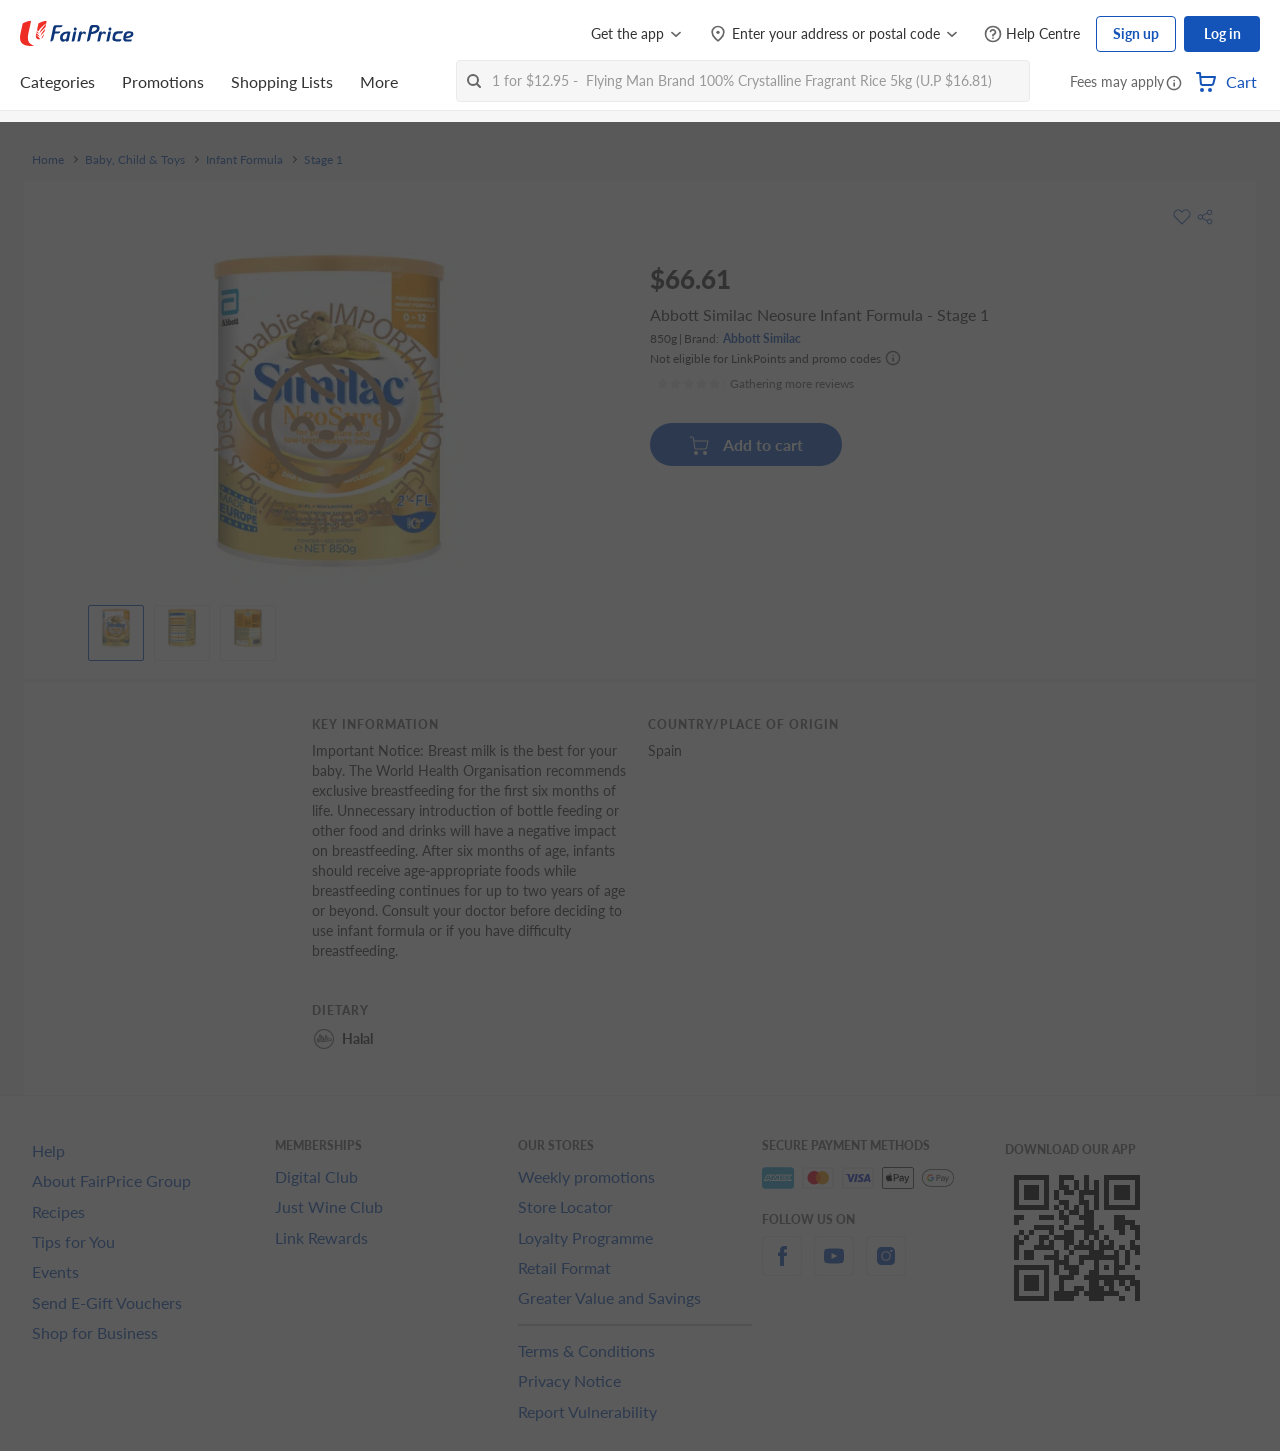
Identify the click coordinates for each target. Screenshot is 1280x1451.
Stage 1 (323, 160)
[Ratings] (755, 384)
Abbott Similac (762, 338)
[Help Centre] (1032, 34)
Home (48, 160)
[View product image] (116, 628)
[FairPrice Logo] (77, 34)
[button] (1174, 84)
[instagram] (886, 1267)
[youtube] (834, 1267)
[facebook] (782, 1267)
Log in (1222, 33)
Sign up (1136, 33)
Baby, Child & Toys (135, 160)
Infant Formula (244, 160)
